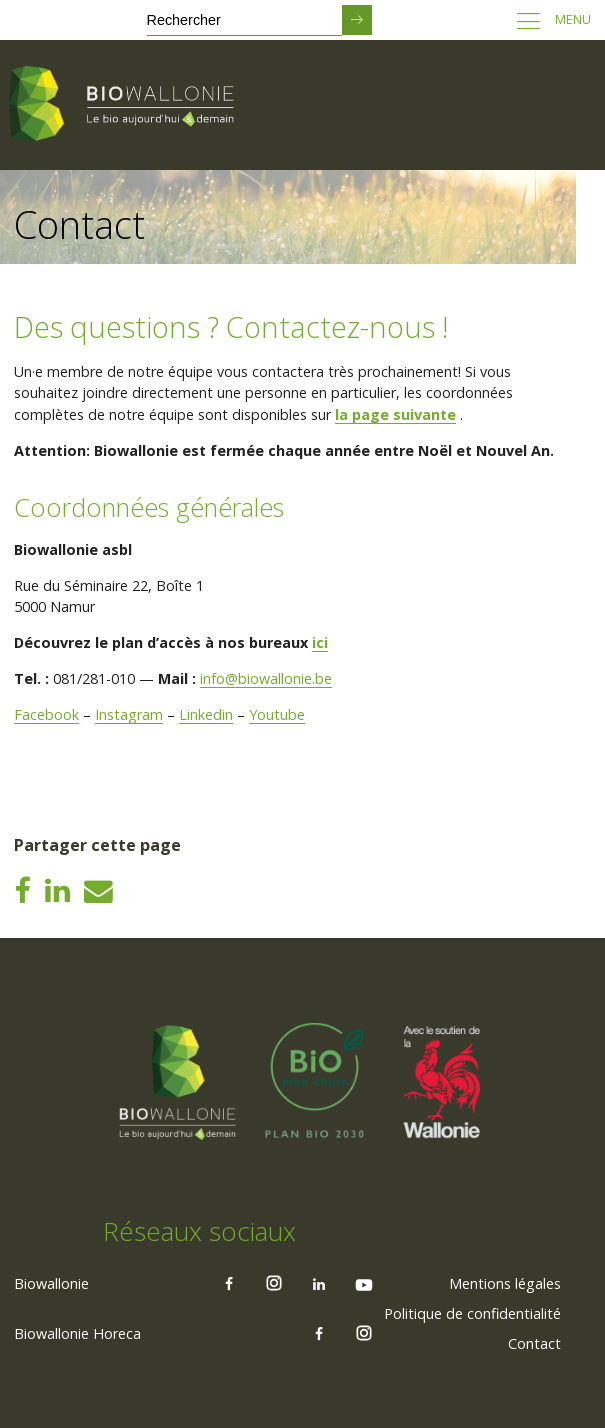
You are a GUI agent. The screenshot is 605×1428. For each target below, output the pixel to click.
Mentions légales (505, 1283)
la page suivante (395, 414)
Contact (534, 1343)
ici (320, 642)
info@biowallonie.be (266, 678)
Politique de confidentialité (472, 1313)
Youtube (277, 714)
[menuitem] (505, 1284)
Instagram (129, 714)
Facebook (46, 714)
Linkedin (206, 714)
